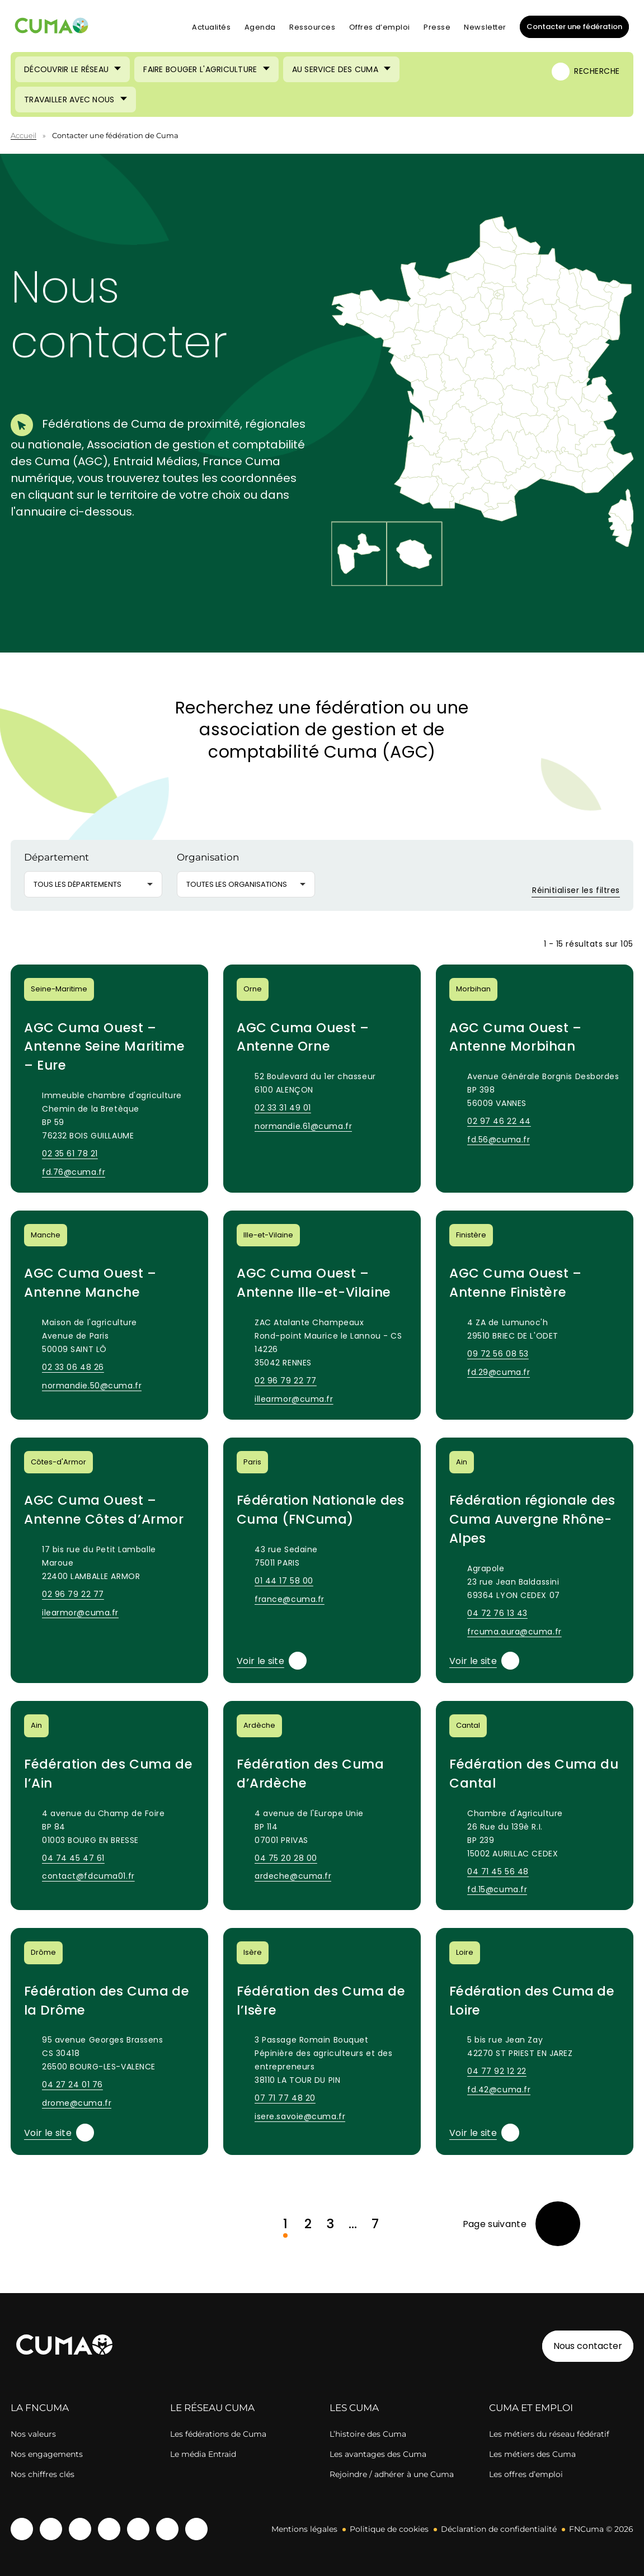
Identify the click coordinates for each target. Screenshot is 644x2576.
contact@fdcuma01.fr (88, 1876)
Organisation (208, 857)
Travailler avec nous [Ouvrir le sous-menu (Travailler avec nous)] (69, 99)
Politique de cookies (389, 2529)
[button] (573, 390)
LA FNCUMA (40, 2407)
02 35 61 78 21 (70, 1153)
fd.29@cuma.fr (498, 1372)
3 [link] (330, 2224)
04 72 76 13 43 (497, 1613)
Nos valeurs (33, 2434)
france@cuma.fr (290, 1599)
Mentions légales (304, 2529)
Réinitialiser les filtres (568, 890)
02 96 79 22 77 (286, 1380)
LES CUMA (354, 2407)
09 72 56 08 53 (498, 1353)
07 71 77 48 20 (285, 2098)
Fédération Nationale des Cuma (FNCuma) (321, 1509)
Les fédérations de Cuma (218, 2434)
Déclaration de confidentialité (499, 2529)
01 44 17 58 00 (284, 1580)
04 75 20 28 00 (286, 1858)
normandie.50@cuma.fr (92, 1385)
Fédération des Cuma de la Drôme (106, 2000)
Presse (437, 27)
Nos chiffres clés (42, 2474)
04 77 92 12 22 (497, 2071)
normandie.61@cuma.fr (303, 1126)
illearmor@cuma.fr (294, 1399)
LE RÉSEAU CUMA (212, 2407)
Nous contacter (587, 2345)
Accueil (23, 135)
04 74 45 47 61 (73, 1858)
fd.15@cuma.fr (497, 1889)
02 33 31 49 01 (283, 1107)
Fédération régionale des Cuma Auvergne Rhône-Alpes (532, 1519)
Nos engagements (47, 2454)
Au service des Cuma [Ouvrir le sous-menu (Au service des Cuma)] (335, 69)
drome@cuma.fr (76, 2103)
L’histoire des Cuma (368, 2434)
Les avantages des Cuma (378, 2454)
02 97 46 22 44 (499, 1121)
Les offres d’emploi (526, 2474)
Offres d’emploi (379, 27)
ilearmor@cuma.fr (80, 1612)
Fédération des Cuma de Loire (531, 2000)
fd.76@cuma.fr (73, 1172)
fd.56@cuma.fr (498, 1139)
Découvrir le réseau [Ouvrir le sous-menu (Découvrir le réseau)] (66, 69)
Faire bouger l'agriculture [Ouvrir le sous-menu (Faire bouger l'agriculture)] (200, 69)
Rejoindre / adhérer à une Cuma (392, 2474)
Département (56, 857)
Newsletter (485, 27)
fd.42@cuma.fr (498, 2089)
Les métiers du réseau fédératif (549, 2434)
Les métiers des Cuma (532, 2454)
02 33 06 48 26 (73, 1367)
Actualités (211, 27)
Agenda (260, 27)
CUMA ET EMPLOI (531, 2407)
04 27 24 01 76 (72, 2084)
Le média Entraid (203, 2454)
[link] (521, 2223)
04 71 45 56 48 (498, 1871)
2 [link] (308, 2224)
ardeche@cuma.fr (293, 1876)
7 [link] (375, 2224)
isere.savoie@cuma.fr (300, 2116)
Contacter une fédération (571, 26)
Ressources (312, 27)
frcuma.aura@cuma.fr (514, 1631)
